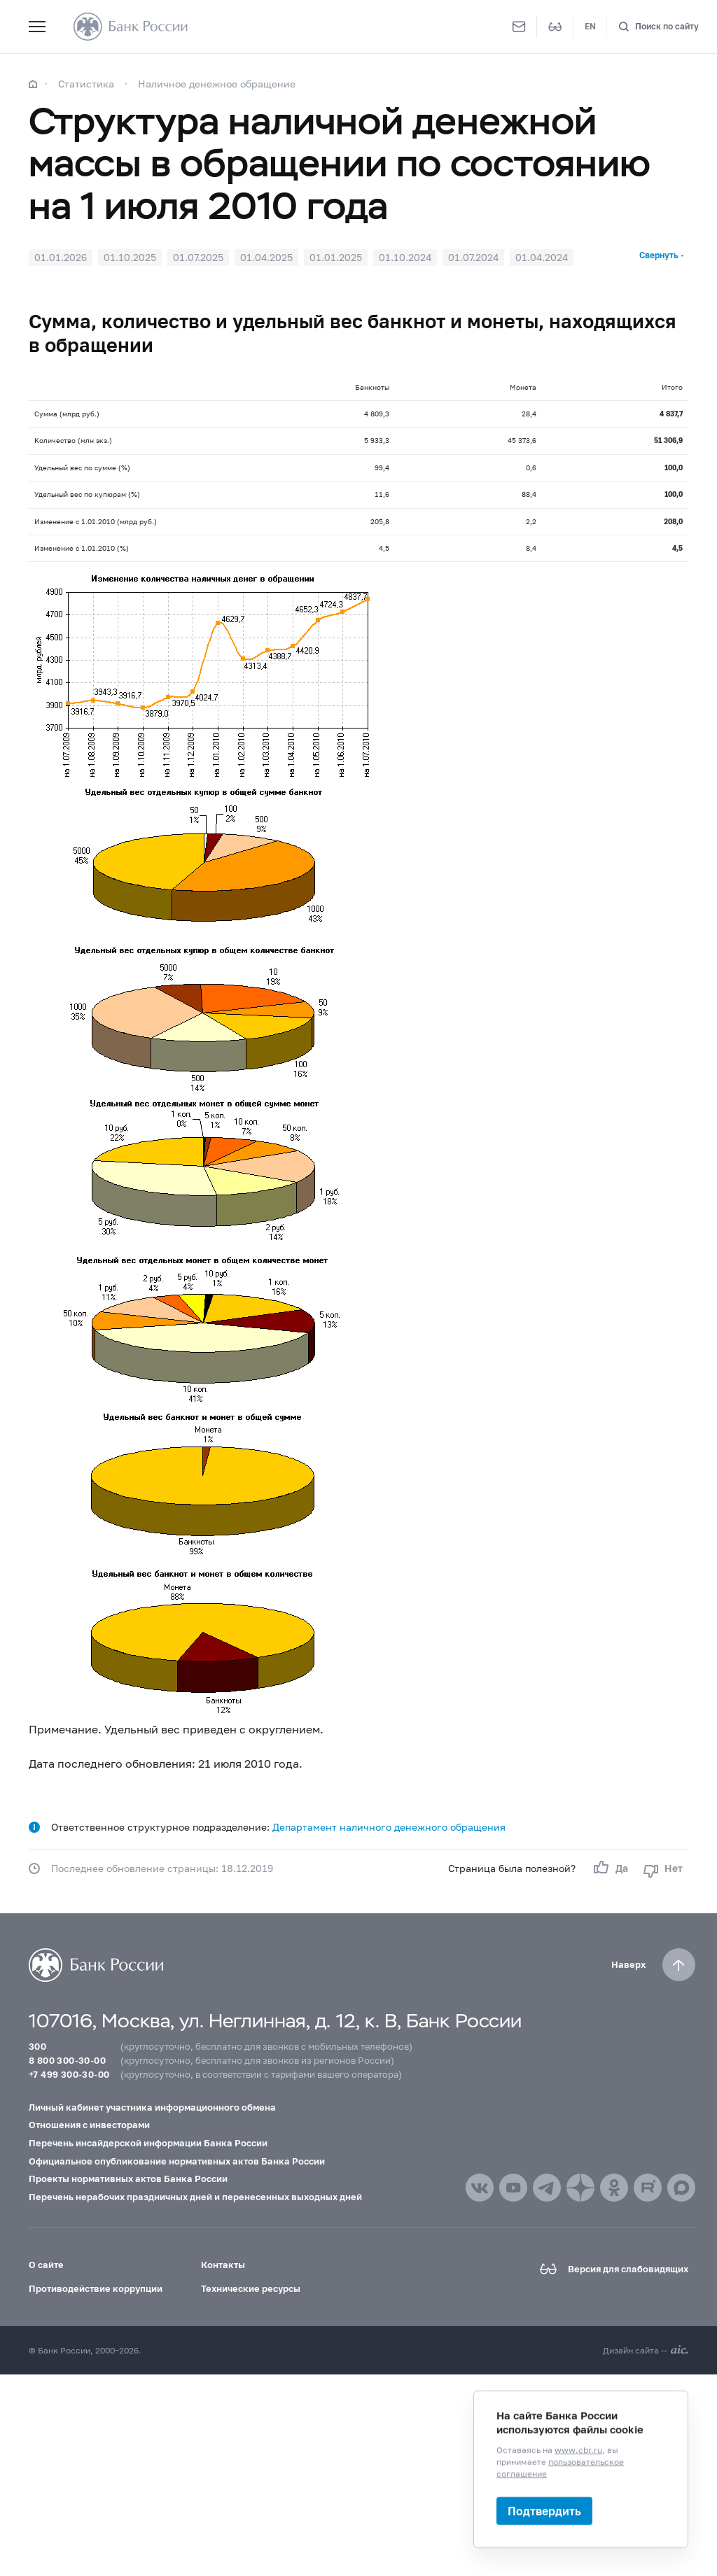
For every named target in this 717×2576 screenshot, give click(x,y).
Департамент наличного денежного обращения (389, 1827)
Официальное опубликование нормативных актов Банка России (177, 2161)
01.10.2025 (130, 257)
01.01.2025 (335, 257)
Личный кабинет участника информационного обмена (152, 2107)
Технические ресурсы (250, 2288)
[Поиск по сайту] (658, 27)
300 (37, 2046)
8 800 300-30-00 (67, 2060)
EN (590, 26)
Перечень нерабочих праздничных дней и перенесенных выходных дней (195, 2196)
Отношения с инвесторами (89, 2124)
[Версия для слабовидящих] (555, 27)
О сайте (46, 2264)
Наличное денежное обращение (216, 84)
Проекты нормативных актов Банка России (128, 2178)
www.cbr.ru (578, 2449)
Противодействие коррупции (95, 2288)
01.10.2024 (405, 257)
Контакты (223, 2264)
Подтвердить (544, 2510)
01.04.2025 (266, 257)
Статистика (86, 84)
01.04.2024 (541, 257)
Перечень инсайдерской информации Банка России (148, 2142)
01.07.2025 (198, 257)
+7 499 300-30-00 (69, 2074)
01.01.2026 (60, 257)
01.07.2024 (473, 257)
